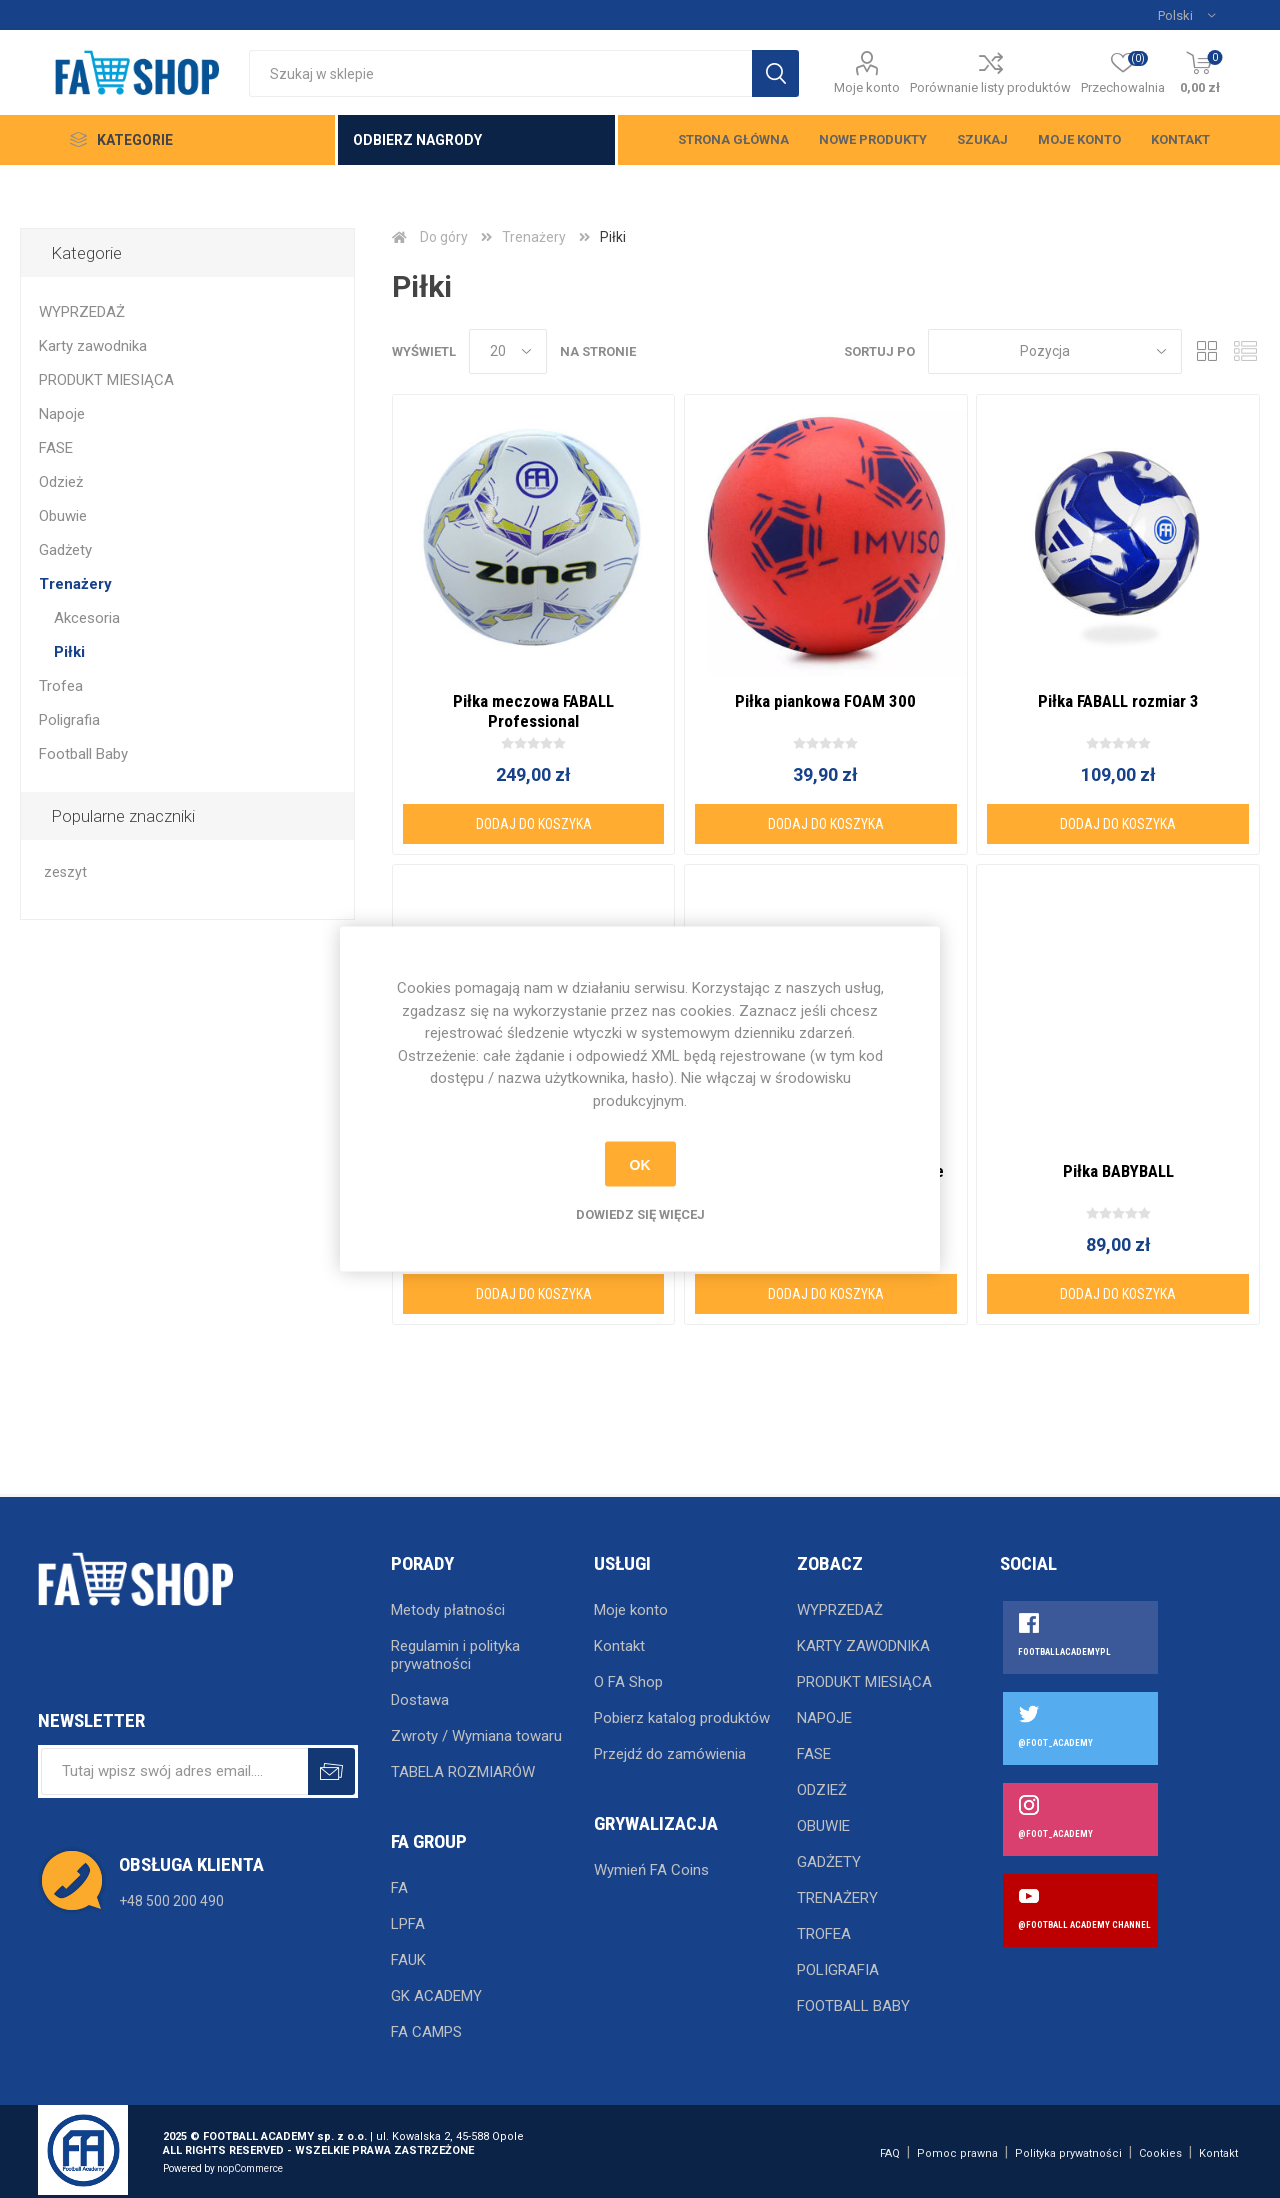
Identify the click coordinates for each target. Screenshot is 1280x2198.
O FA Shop (628, 1682)
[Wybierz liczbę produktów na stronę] (508, 351)
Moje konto (867, 87)
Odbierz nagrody (417, 140)
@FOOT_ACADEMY (1055, 1743)
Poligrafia (69, 720)
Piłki (69, 652)
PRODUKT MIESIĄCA (106, 380)
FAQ (890, 2153)
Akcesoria (87, 618)
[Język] (1186, 15)
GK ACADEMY (436, 1996)
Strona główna (733, 139)
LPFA (408, 1924)
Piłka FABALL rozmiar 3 (1118, 701)
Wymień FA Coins (651, 1870)
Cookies (1160, 2153)
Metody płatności (448, 1610)
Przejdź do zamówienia (670, 1754)
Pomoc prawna (957, 2153)
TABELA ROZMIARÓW (463, 1772)
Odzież (61, 482)
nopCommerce (250, 2168)
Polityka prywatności (1068, 2153)
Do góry (444, 237)
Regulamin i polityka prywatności (455, 1655)
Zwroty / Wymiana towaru (476, 1736)
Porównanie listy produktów (990, 87)
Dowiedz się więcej (640, 1214)
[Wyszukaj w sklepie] (500, 73)
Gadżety (65, 550)
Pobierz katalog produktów (682, 1718)
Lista (1245, 351)
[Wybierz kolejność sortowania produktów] (1055, 351)
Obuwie (63, 516)
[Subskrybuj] (174, 1771)
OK (640, 1164)
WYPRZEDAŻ (82, 312)
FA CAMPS (426, 2032)
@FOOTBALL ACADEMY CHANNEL (1084, 1925)
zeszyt (65, 872)
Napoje (62, 414)
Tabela (1207, 351)
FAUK (408, 1960)
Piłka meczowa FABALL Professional (533, 711)
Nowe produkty (873, 139)
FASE (56, 448)
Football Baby (83, 754)
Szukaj (982, 139)
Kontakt (1180, 139)
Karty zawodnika (93, 346)
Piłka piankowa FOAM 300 (825, 701)
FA (399, 1888)
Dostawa (420, 1700)
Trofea (61, 686)
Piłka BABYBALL (1118, 1171)
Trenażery (75, 584)
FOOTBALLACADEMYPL (1064, 1652)
